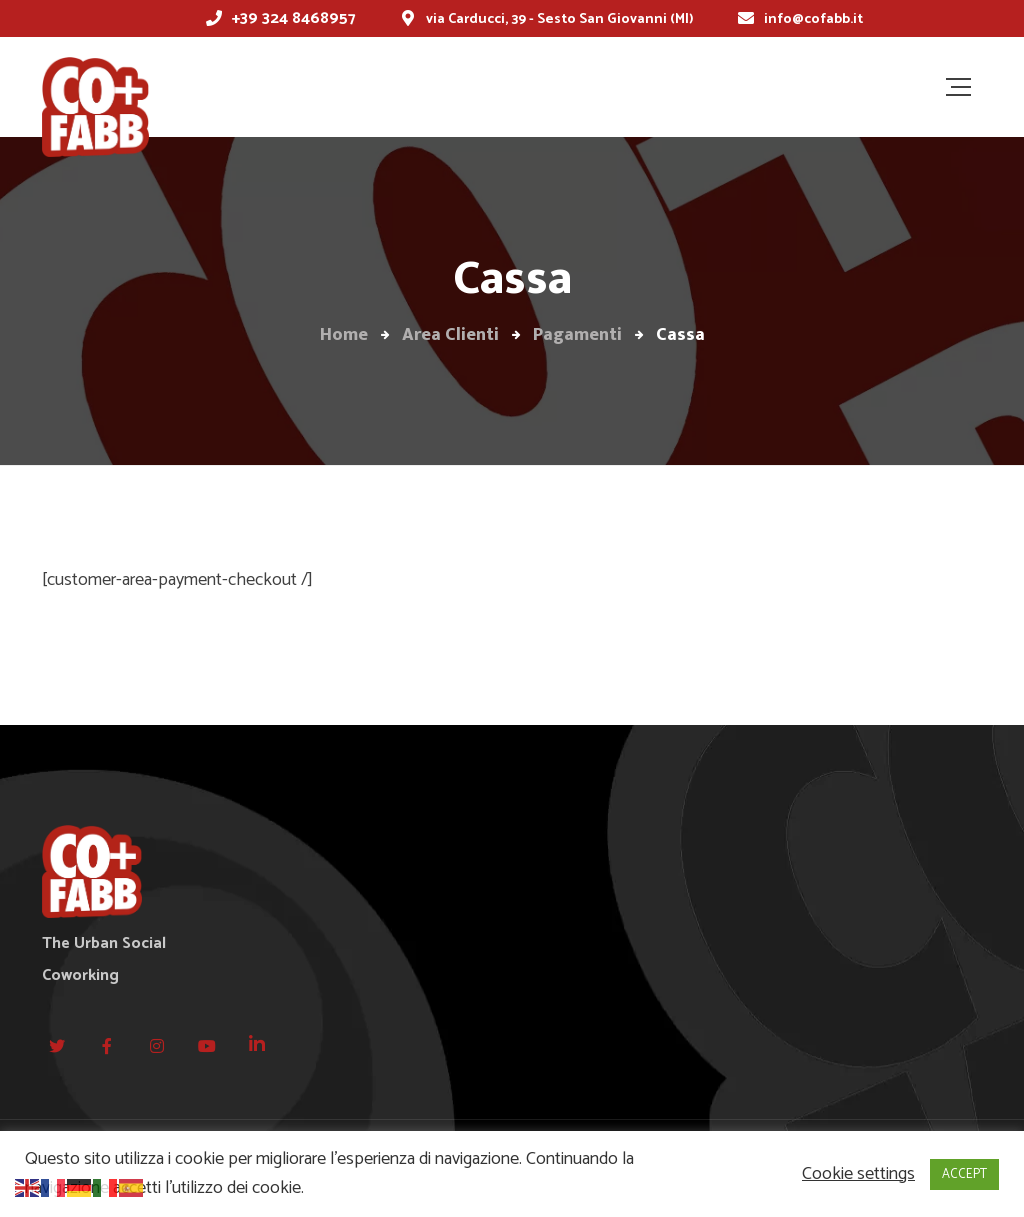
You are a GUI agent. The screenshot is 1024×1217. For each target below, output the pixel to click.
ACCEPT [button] (964, 1174)
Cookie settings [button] (858, 1174)
